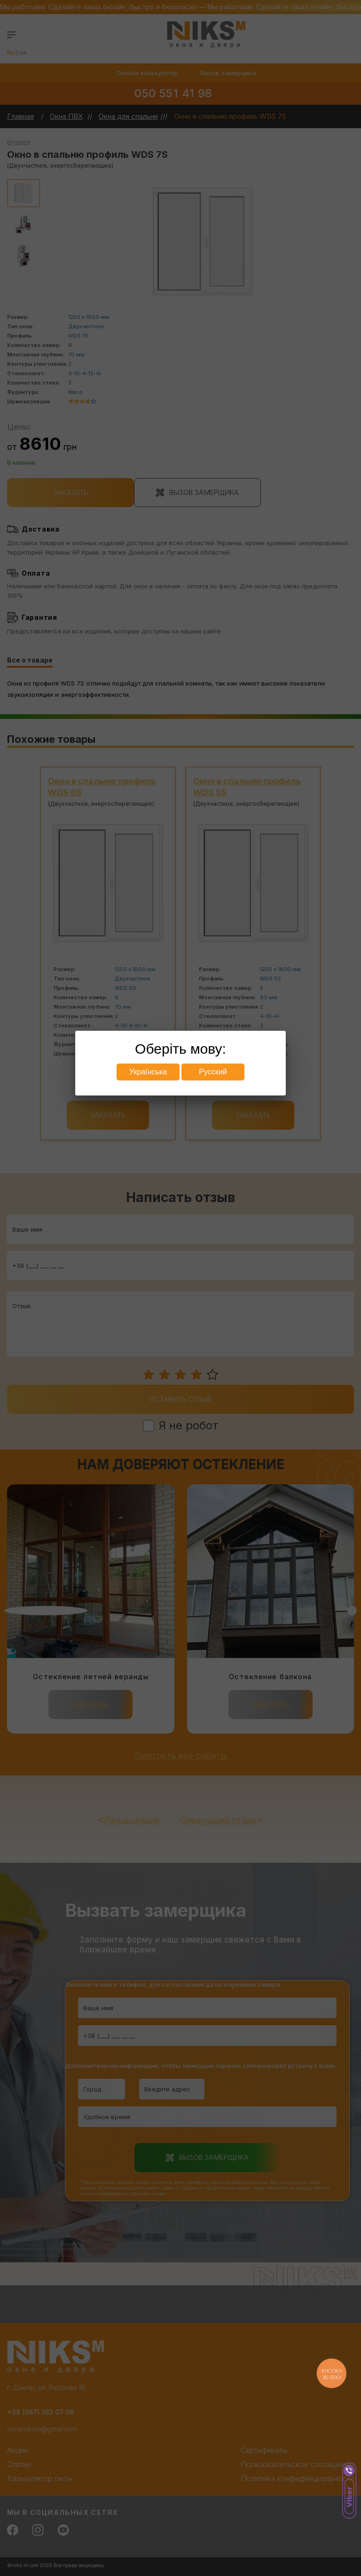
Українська (148, 1072)
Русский (213, 1072)
